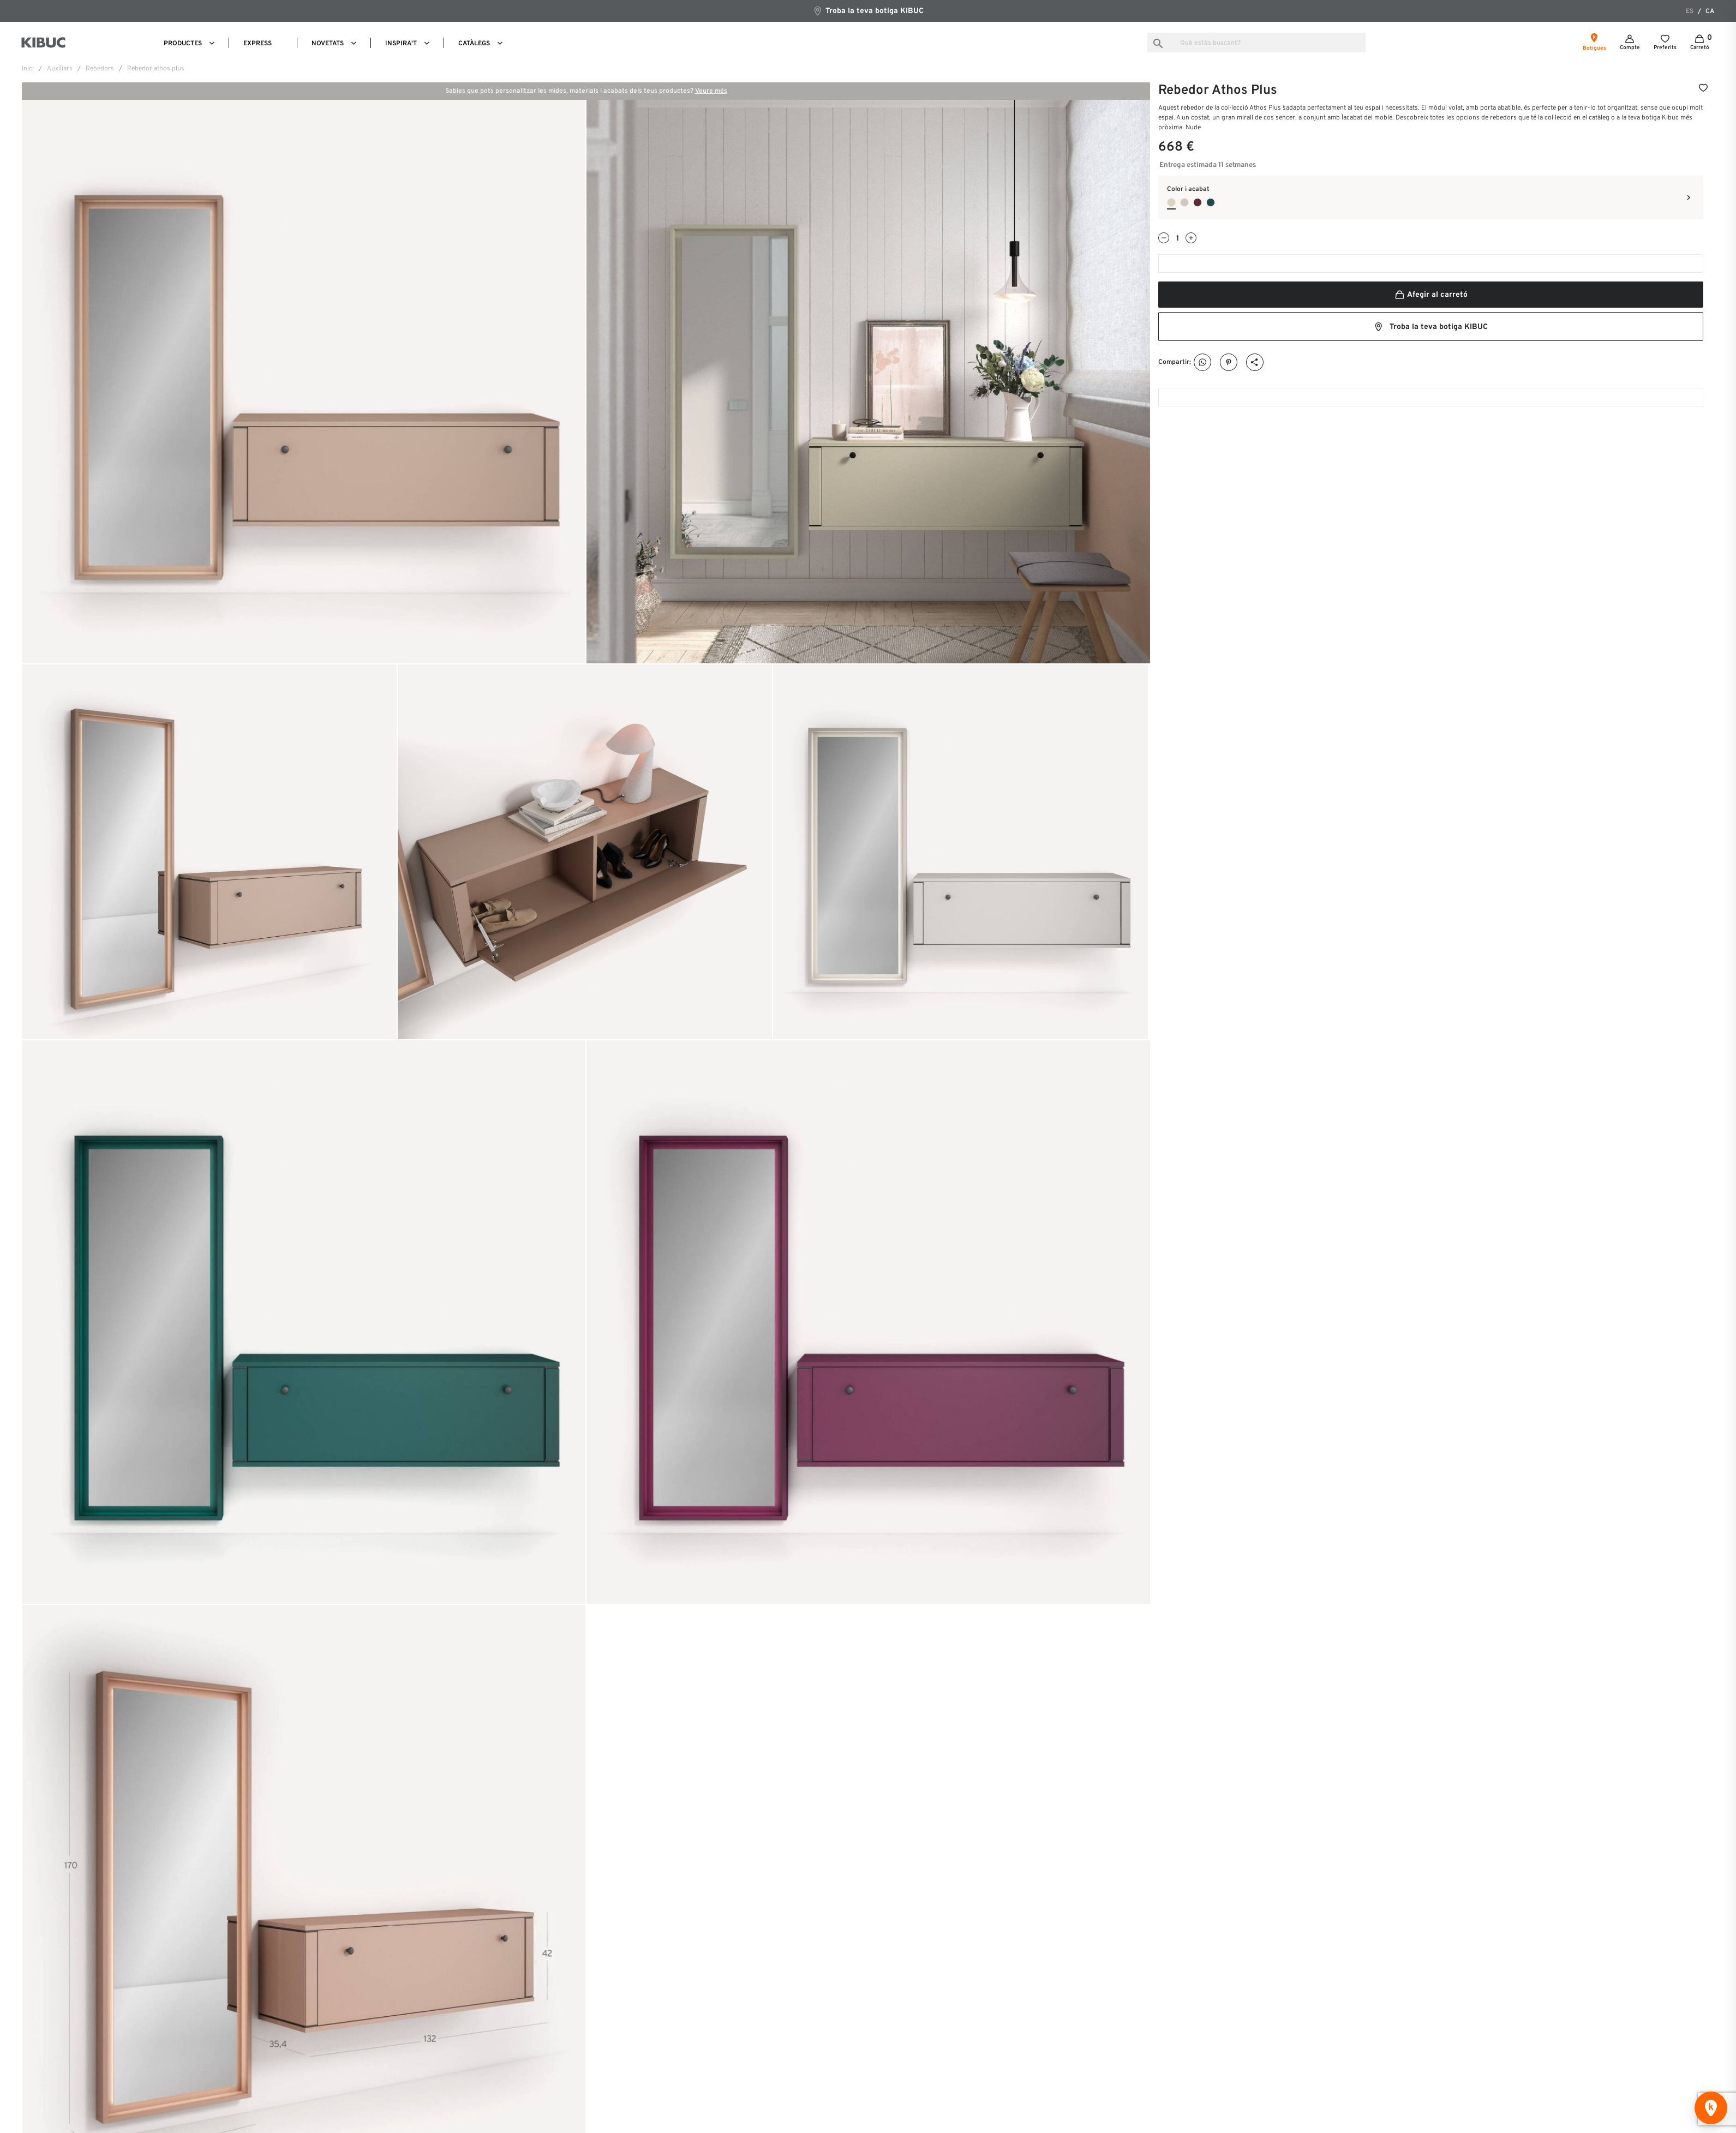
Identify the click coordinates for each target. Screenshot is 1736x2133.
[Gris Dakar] (1184, 202)
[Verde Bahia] (1210, 202)
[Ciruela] (1197, 202)
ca (1709, 11)
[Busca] (1256, 42)
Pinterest (1229, 362)
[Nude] (1171, 202)
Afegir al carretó (1431, 295)
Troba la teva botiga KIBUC (868, 10)
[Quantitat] (1177, 238)
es (1689, 11)
